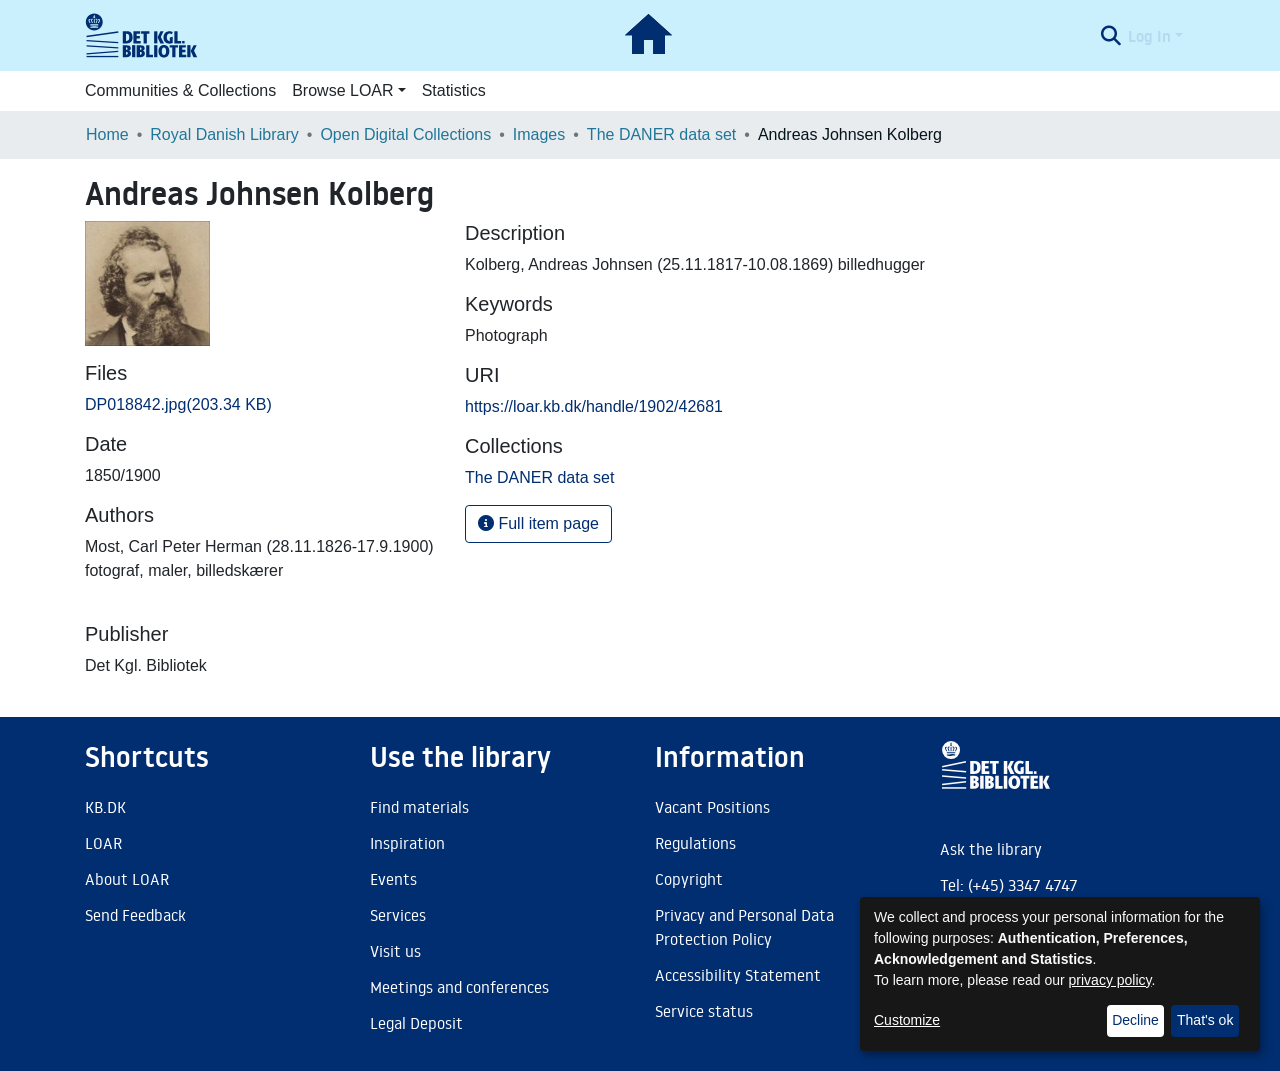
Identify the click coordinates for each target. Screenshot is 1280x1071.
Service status (704, 1011)
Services (398, 915)
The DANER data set (661, 134)
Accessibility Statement (738, 975)
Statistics (454, 90)
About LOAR (127, 879)
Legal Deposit (416, 1023)
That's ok (1205, 1020)
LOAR (103, 843)
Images (539, 134)
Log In (1149, 36)
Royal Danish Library (224, 134)
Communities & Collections (180, 90)
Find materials (419, 807)
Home (107, 134)
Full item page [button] (538, 523)
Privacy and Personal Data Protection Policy (744, 927)
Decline (1135, 1020)
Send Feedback (135, 915)
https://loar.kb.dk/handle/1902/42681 (594, 406)
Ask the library (991, 849)
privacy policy (1110, 980)
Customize (907, 1020)
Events (393, 879)
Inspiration (407, 843)
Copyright (689, 879)
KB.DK (105, 807)
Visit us (395, 951)
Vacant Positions (712, 807)
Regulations (695, 843)
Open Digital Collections (405, 134)
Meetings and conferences (459, 987)
